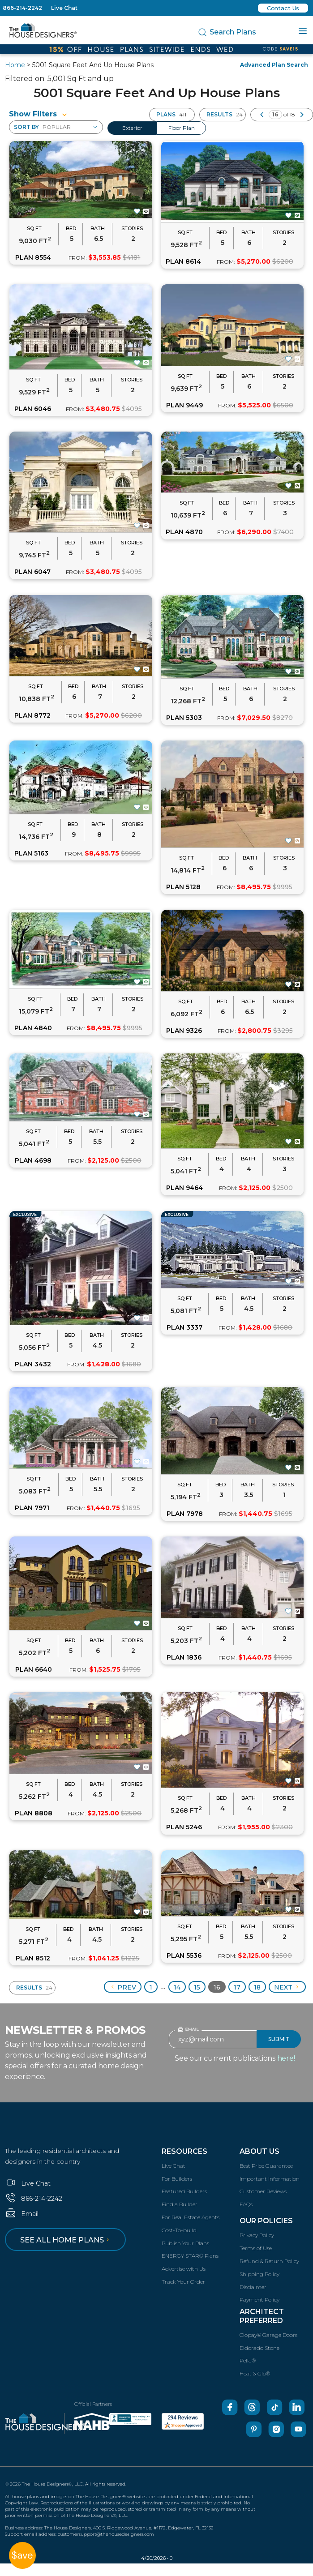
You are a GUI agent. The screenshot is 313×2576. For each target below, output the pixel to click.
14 (177, 1987)
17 (237, 1987)
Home (15, 65)
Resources (184, 2151)
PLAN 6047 (32, 572)
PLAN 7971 (32, 1508)
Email (22, 2214)
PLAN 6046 (32, 409)
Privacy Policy (257, 2235)
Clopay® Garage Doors (268, 2335)
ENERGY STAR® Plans (190, 2255)
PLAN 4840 (33, 1028)
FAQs (246, 2204)
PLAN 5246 (184, 1827)
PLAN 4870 (184, 532)
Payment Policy (259, 2299)
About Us (259, 2151)
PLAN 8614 (183, 261)
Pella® (248, 2360)
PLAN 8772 (32, 715)
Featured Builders (184, 2191)
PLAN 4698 (33, 1160)
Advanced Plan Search (274, 64)
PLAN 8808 (33, 1813)
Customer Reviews (263, 2191)
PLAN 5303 (184, 718)
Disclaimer (253, 2287)
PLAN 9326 (184, 1031)
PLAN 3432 (33, 1364)
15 (197, 1987)
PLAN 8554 (33, 257)
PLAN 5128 (183, 887)
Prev (122, 1987)
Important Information (270, 2178)
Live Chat (64, 7)
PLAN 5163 (31, 853)
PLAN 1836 (184, 1657)
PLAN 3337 (184, 1327)
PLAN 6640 (33, 1669)
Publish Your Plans (185, 2243)
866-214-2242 (22, 7)
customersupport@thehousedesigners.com (106, 2534)
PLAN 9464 (184, 1188)
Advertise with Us (184, 2268)
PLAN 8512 (33, 1958)
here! (286, 2058)
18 (257, 1987)
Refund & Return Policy (269, 2261)
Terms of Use (256, 2248)
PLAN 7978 (185, 1514)
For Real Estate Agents (190, 2217)
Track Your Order (183, 2281)
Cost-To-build (179, 2230)
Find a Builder (179, 2204)
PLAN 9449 (184, 405)
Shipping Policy (259, 2274)
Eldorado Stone (259, 2348)
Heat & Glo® (255, 2373)
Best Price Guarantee (266, 2165)
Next (287, 1987)
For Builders (177, 2178)
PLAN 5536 (184, 1955)
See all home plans (66, 2240)
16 (217, 1987)
